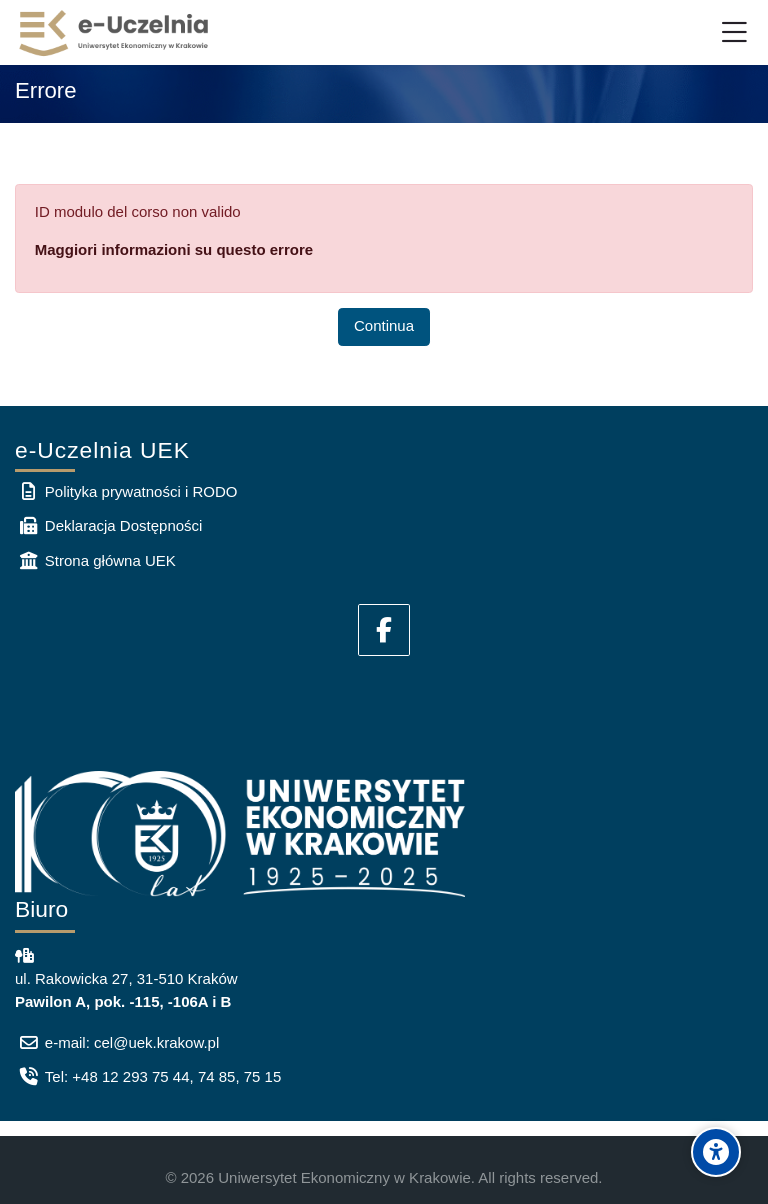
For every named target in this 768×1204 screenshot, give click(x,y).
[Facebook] (384, 630)
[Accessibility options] (716, 1152)
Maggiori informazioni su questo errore (174, 249)
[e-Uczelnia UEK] (115, 33)
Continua (384, 325)
